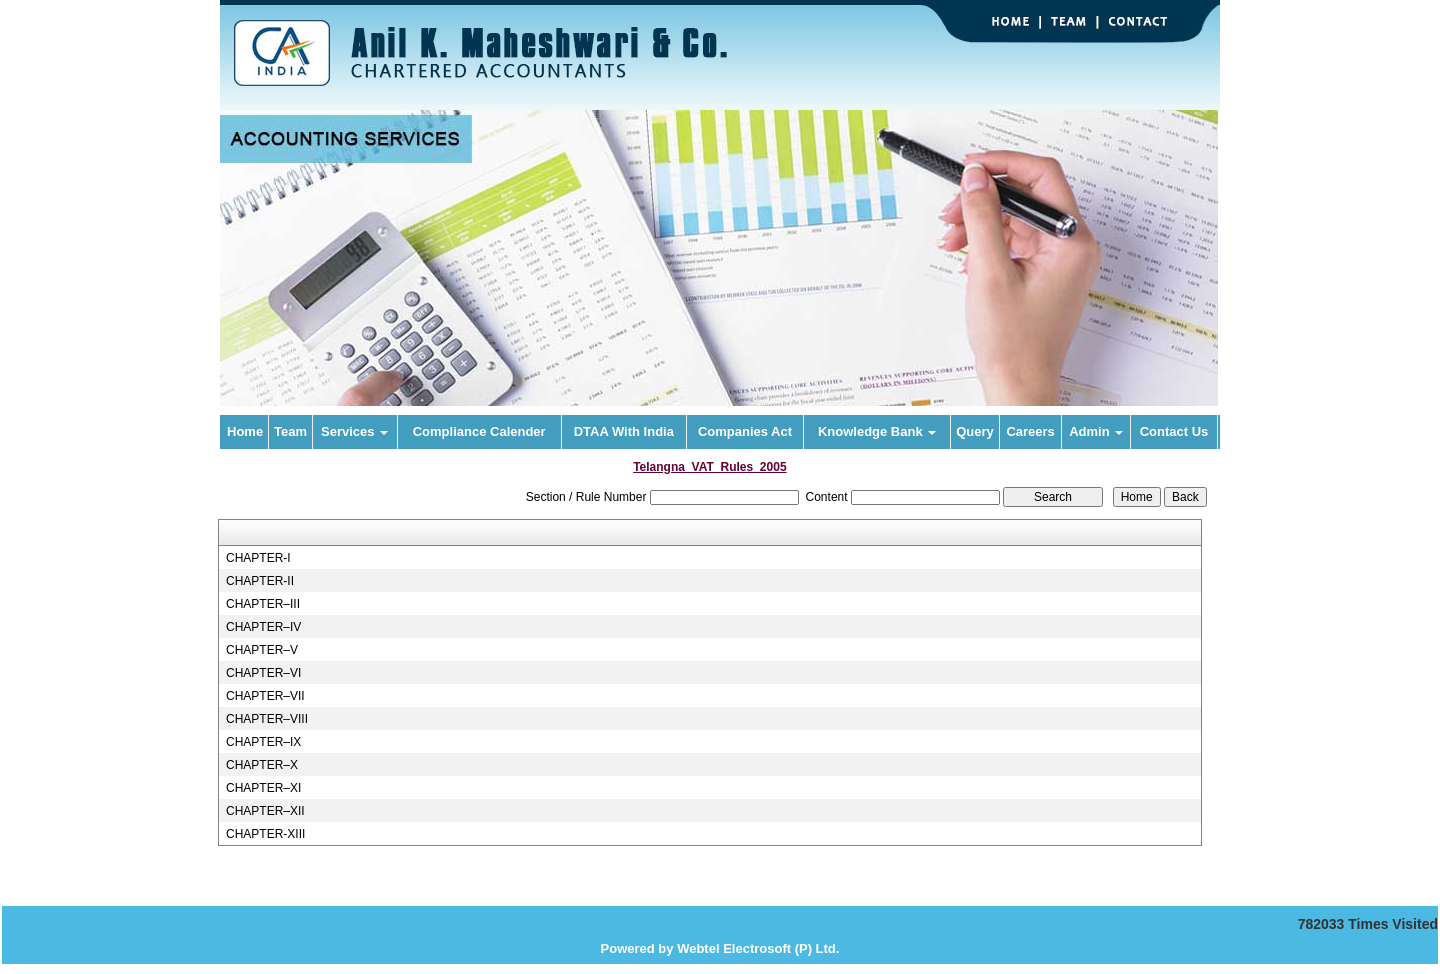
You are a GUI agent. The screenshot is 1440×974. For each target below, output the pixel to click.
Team (290, 431)
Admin (1096, 431)
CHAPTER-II (260, 581)
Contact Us (1174, 431)
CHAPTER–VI (263, 673)
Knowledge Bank (877, 431)
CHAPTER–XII (265, 811)
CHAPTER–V (262, 650)
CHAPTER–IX (263, 742)
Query (975, 431)
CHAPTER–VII (265, 696)
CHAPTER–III (263, 604)
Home (245, 431)
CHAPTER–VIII (267, 719)
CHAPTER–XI (263, 788)
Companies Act (745, 431)
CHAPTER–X (262, 765)
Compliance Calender (479, 431)
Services (354, 431)
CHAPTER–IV (263, 627)
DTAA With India (624, 431)
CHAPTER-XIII (265, 834)
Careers (1030, 431)
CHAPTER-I (258, 558)
